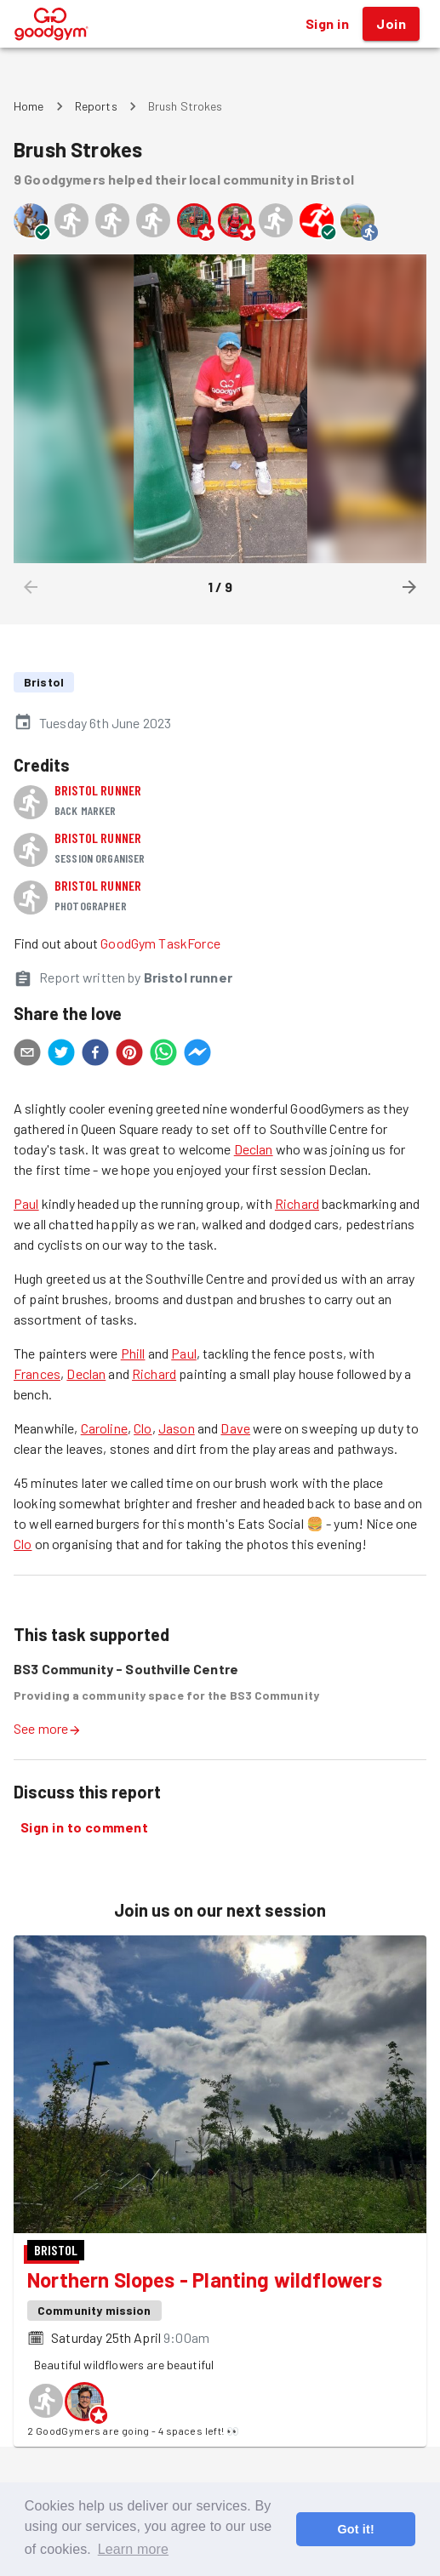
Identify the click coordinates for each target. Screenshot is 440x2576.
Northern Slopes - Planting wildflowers (204, 2279)
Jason (176, 1428)
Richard (297, 1203)
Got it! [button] (355, 2529)
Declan (253, 1149)
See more (48, 1728)
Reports (96, 106)
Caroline (104, 1428)
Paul (26, 1203)
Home (29, 106)
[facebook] (95, 1055)
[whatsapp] (163, 1055)
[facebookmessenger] (197, 1055)
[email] (27, 1055)
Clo (142, 1428)
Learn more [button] (133, 2549)
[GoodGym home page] (51, 22)
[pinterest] (129, 1055)
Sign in (327, 24)
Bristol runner (97, 790)
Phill (133, 1353)
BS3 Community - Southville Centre (126, 1669)
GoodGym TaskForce (160, 943)
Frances (37, 1373)
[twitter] (61, 1055)
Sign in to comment (84, 1827)
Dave (235, 1428)
